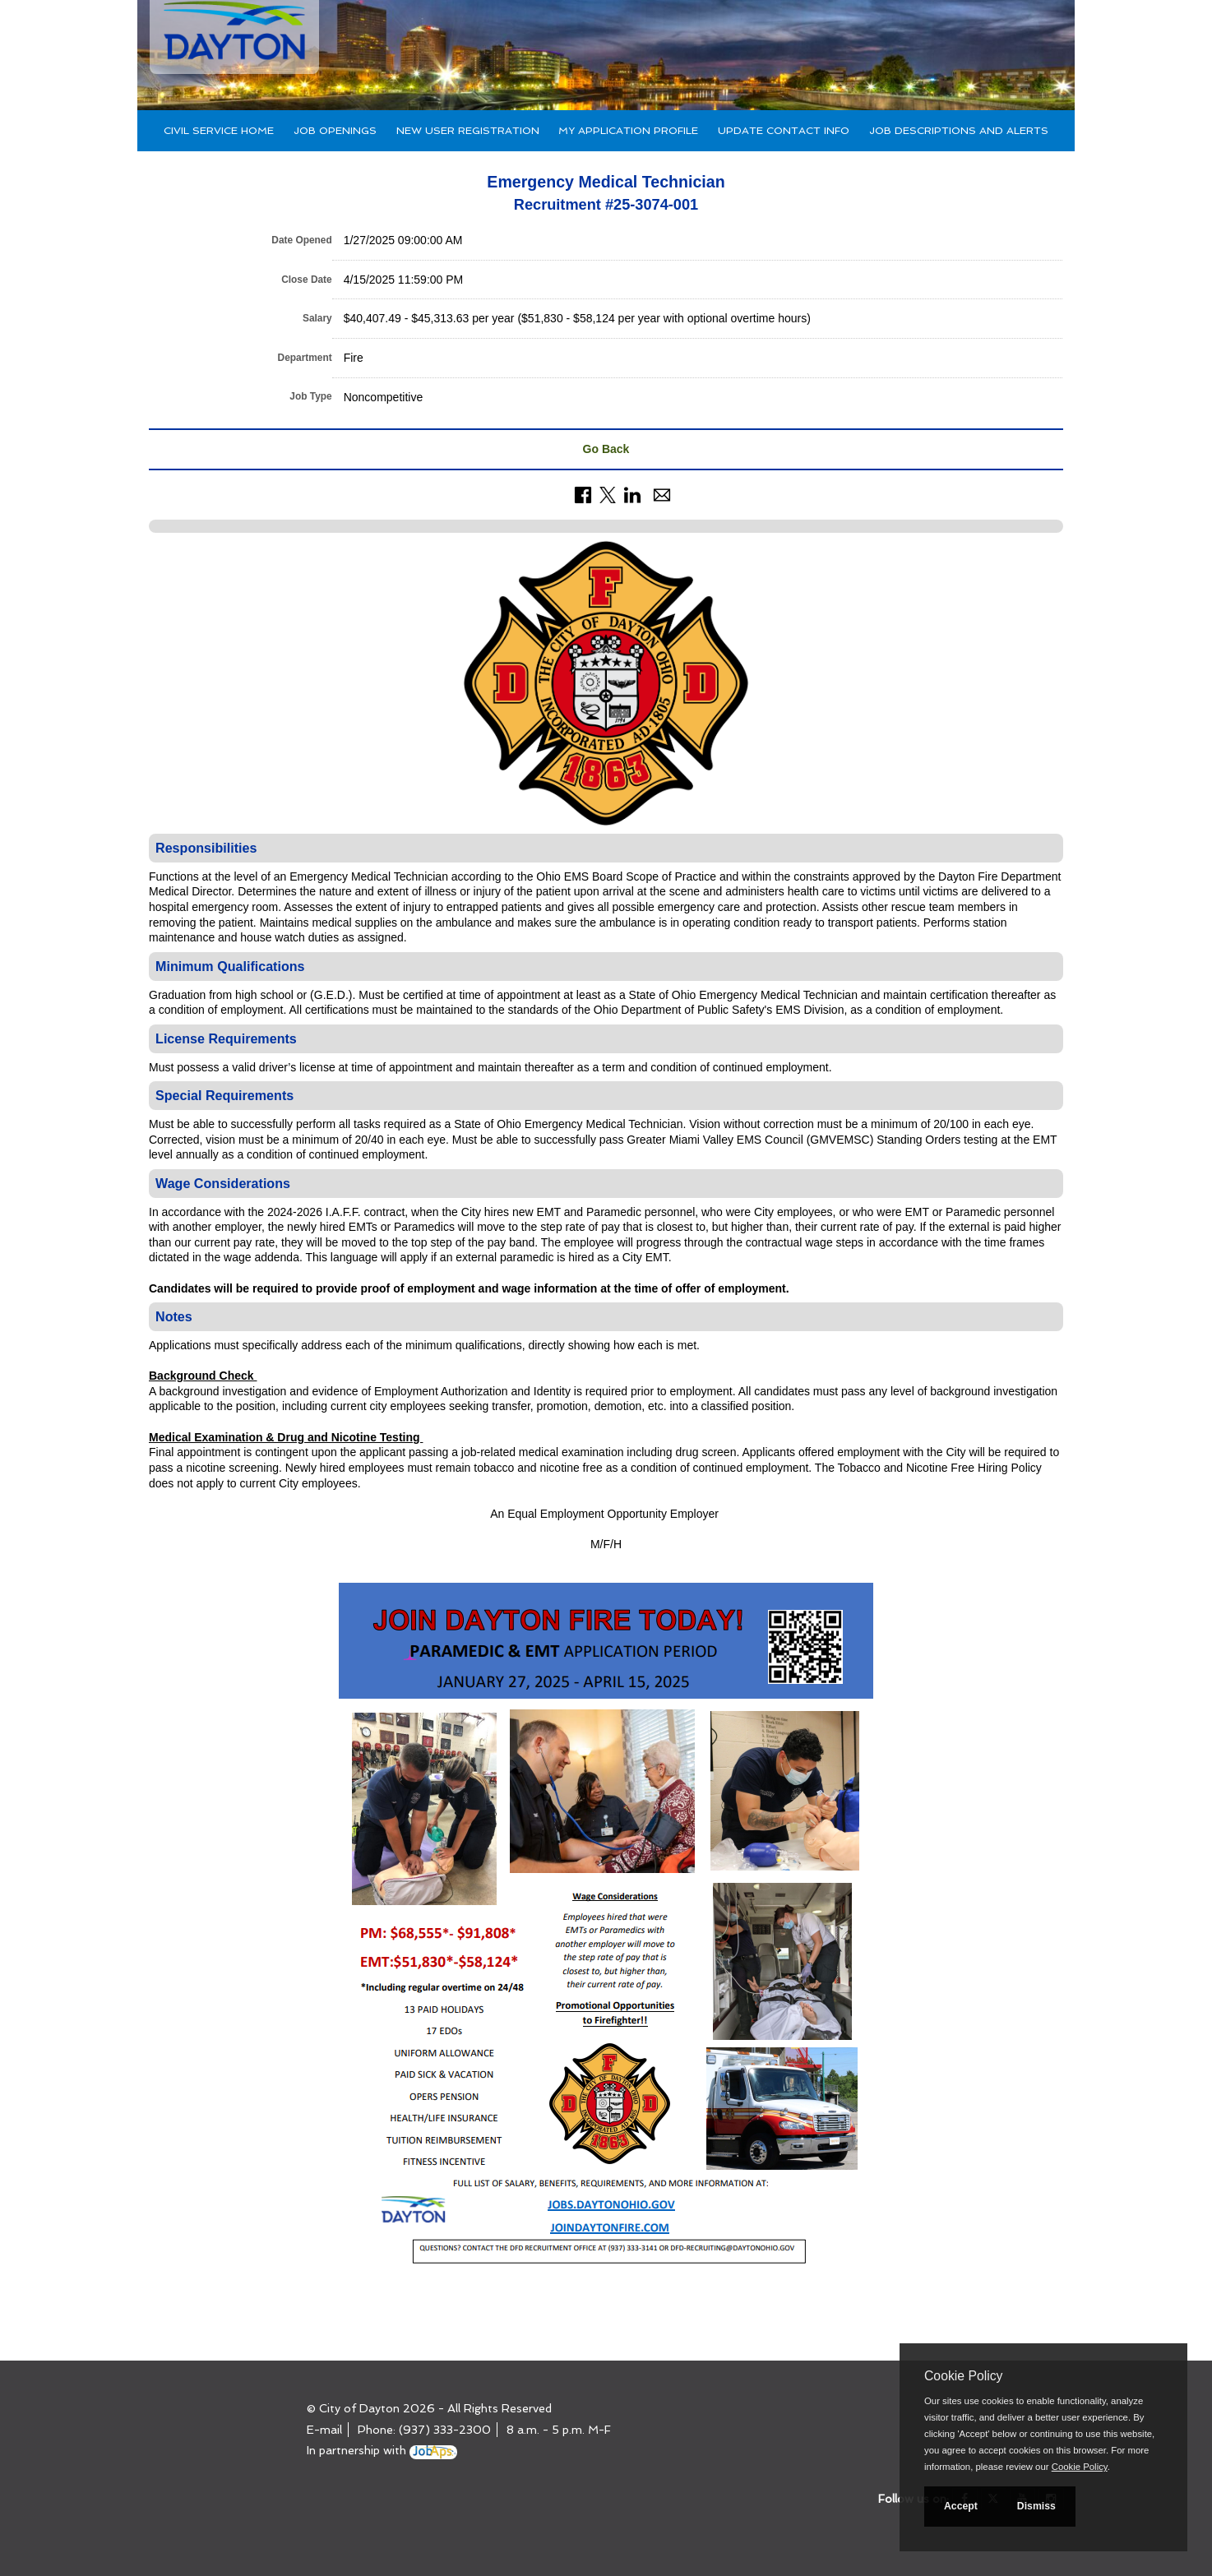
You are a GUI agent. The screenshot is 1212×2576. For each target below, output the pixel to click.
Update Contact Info (783, 130)
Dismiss (1036, 2506)
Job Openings (335, 130)
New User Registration (467, 130)
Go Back (606, 449)
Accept (961, 2506)
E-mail (324, 2429)
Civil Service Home (219, 130)
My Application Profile (628, 130)
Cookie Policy (963, 2376)
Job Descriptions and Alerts (958, 130)
